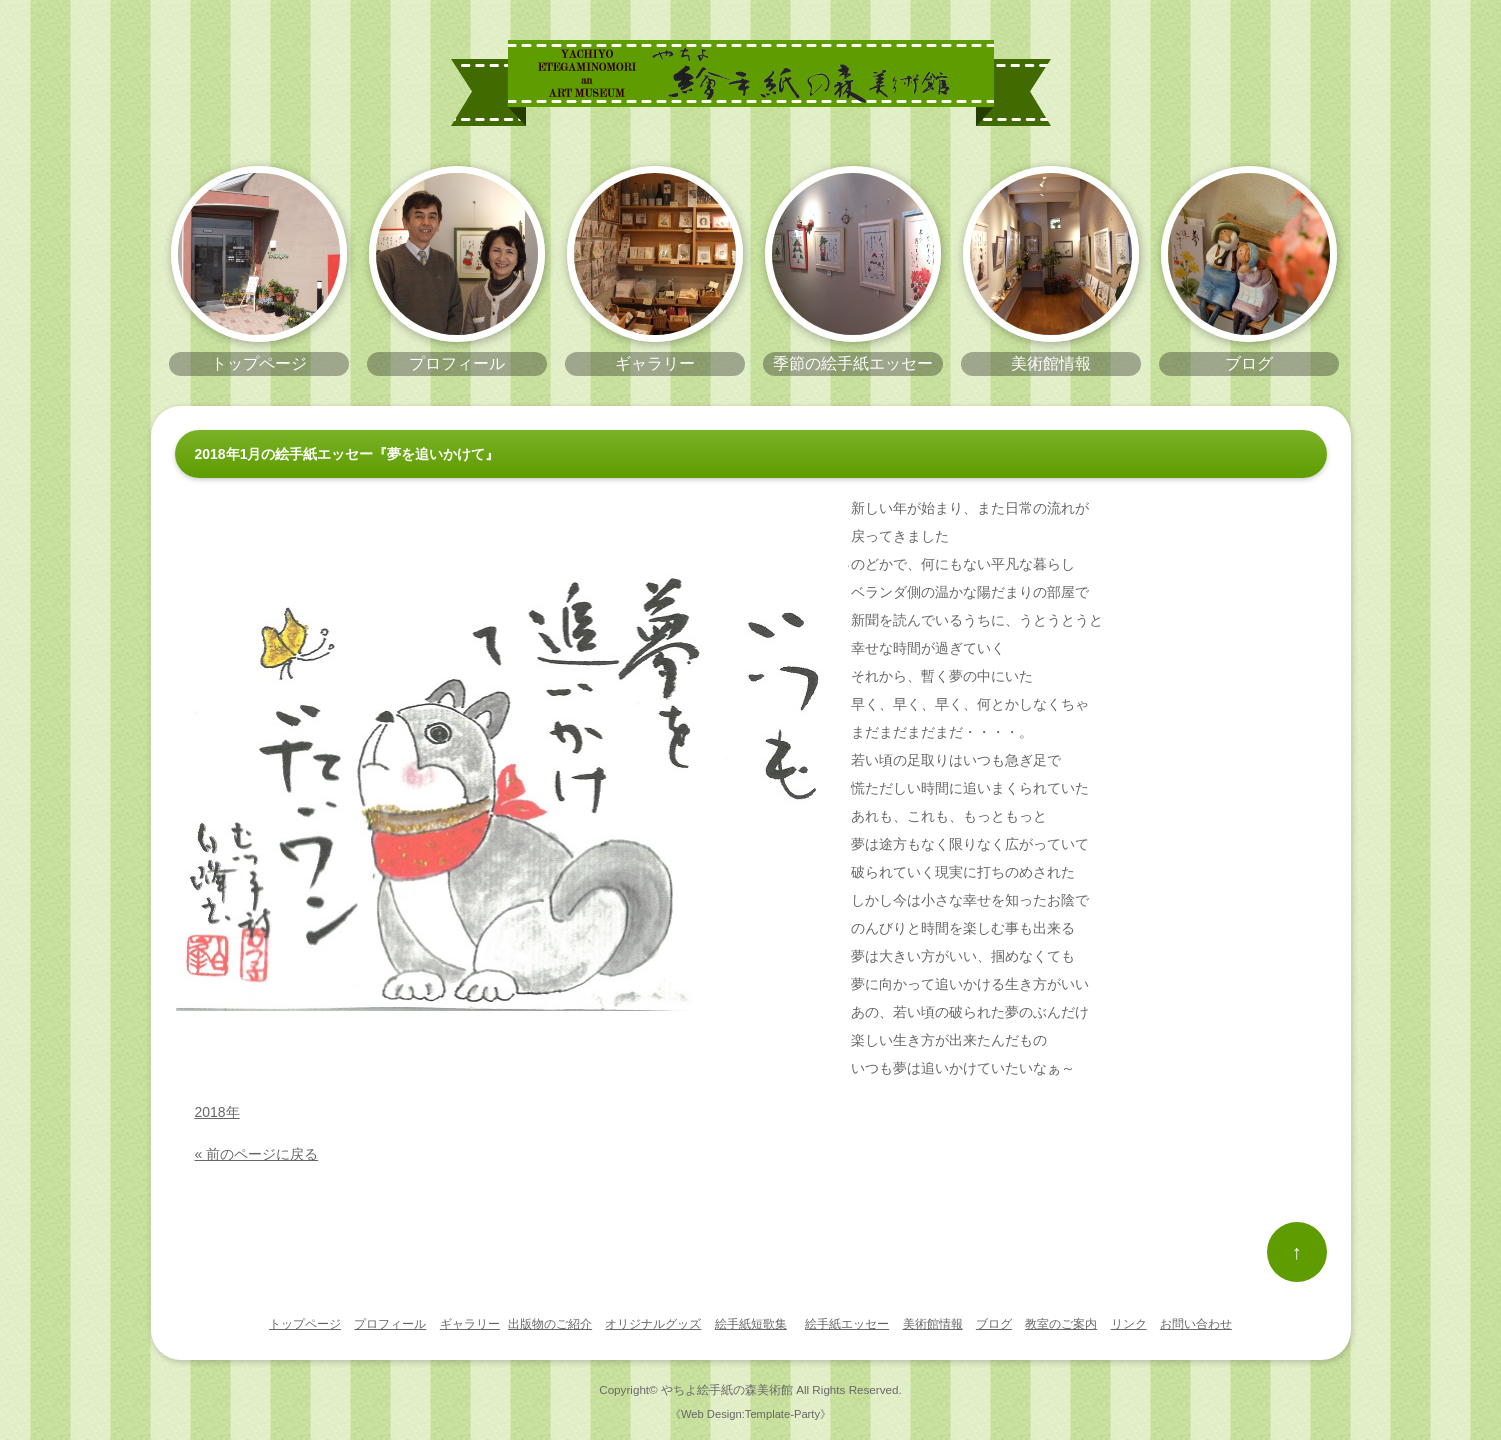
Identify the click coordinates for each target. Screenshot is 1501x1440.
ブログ (994, 1324)
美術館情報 (933, 1324)
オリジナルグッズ (653, 1324)
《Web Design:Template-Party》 (750, 1414)
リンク (1129, 1324)
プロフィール (390, 1324)
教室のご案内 (1061, 1324)
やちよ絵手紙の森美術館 (727, 1389)
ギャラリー (470, 1324)
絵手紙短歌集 (751, 1324)
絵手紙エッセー (847, 1324)
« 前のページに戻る (257, 1154)
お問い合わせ (1196, 1324)
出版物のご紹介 (550, 1324)
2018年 (217, 1112)
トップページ (305, 1324)
